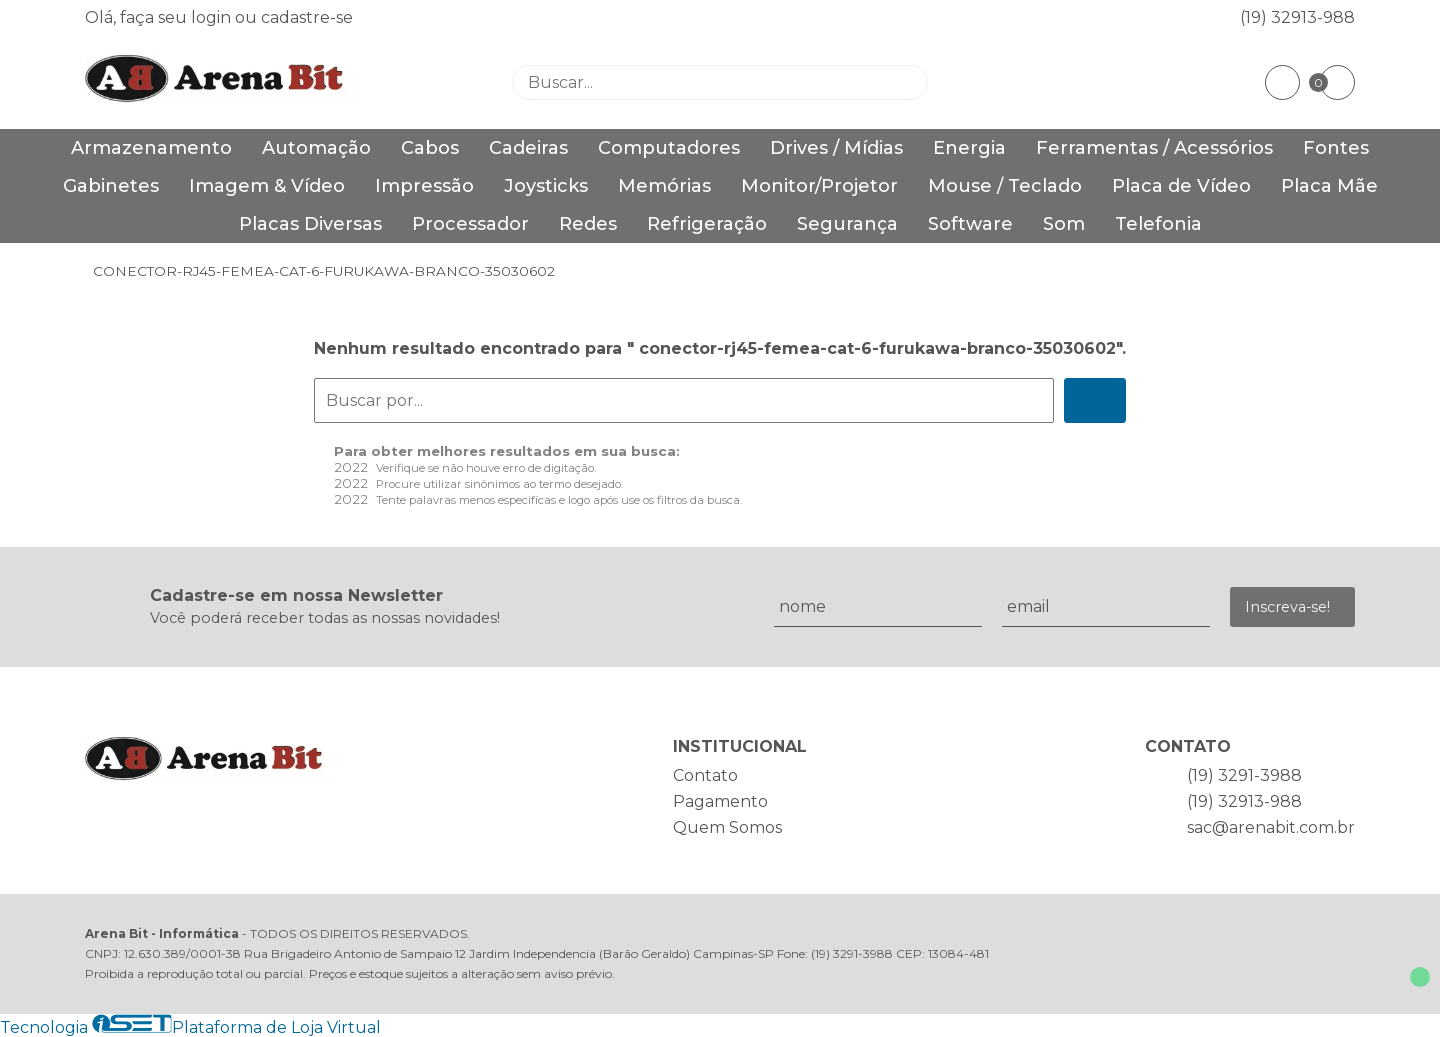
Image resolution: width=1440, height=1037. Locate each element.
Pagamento (720, 801)
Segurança (847, 224)
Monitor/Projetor (819, 186)
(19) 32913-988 (1297, 17)
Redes (588, 224)
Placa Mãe (1329, 186)
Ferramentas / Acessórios (1154, 148)
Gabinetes (111, 186)
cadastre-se (307, 17)
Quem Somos (727, 827)
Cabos (430, 148)
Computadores (669, 148)
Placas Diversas (310, 224)
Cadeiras (528, 148)
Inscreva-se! (1287, 607)
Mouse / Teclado (1005, 186)
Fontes (1336, 148)
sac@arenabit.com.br (1271, 827)
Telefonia (1158, 224)
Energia (969, 148)
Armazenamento (151, 148)
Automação (316, 148)
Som (1064, 224)
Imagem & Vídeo (267, 186)
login (213, 17)
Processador (470, 224)
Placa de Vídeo (1181, 186)
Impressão (424, 186)
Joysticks (546, 186)
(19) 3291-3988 (1244, 775)
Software (970, 224)
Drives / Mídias (836, 148)
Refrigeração (707, 224)
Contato (705, 775)
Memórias (664, 186)
